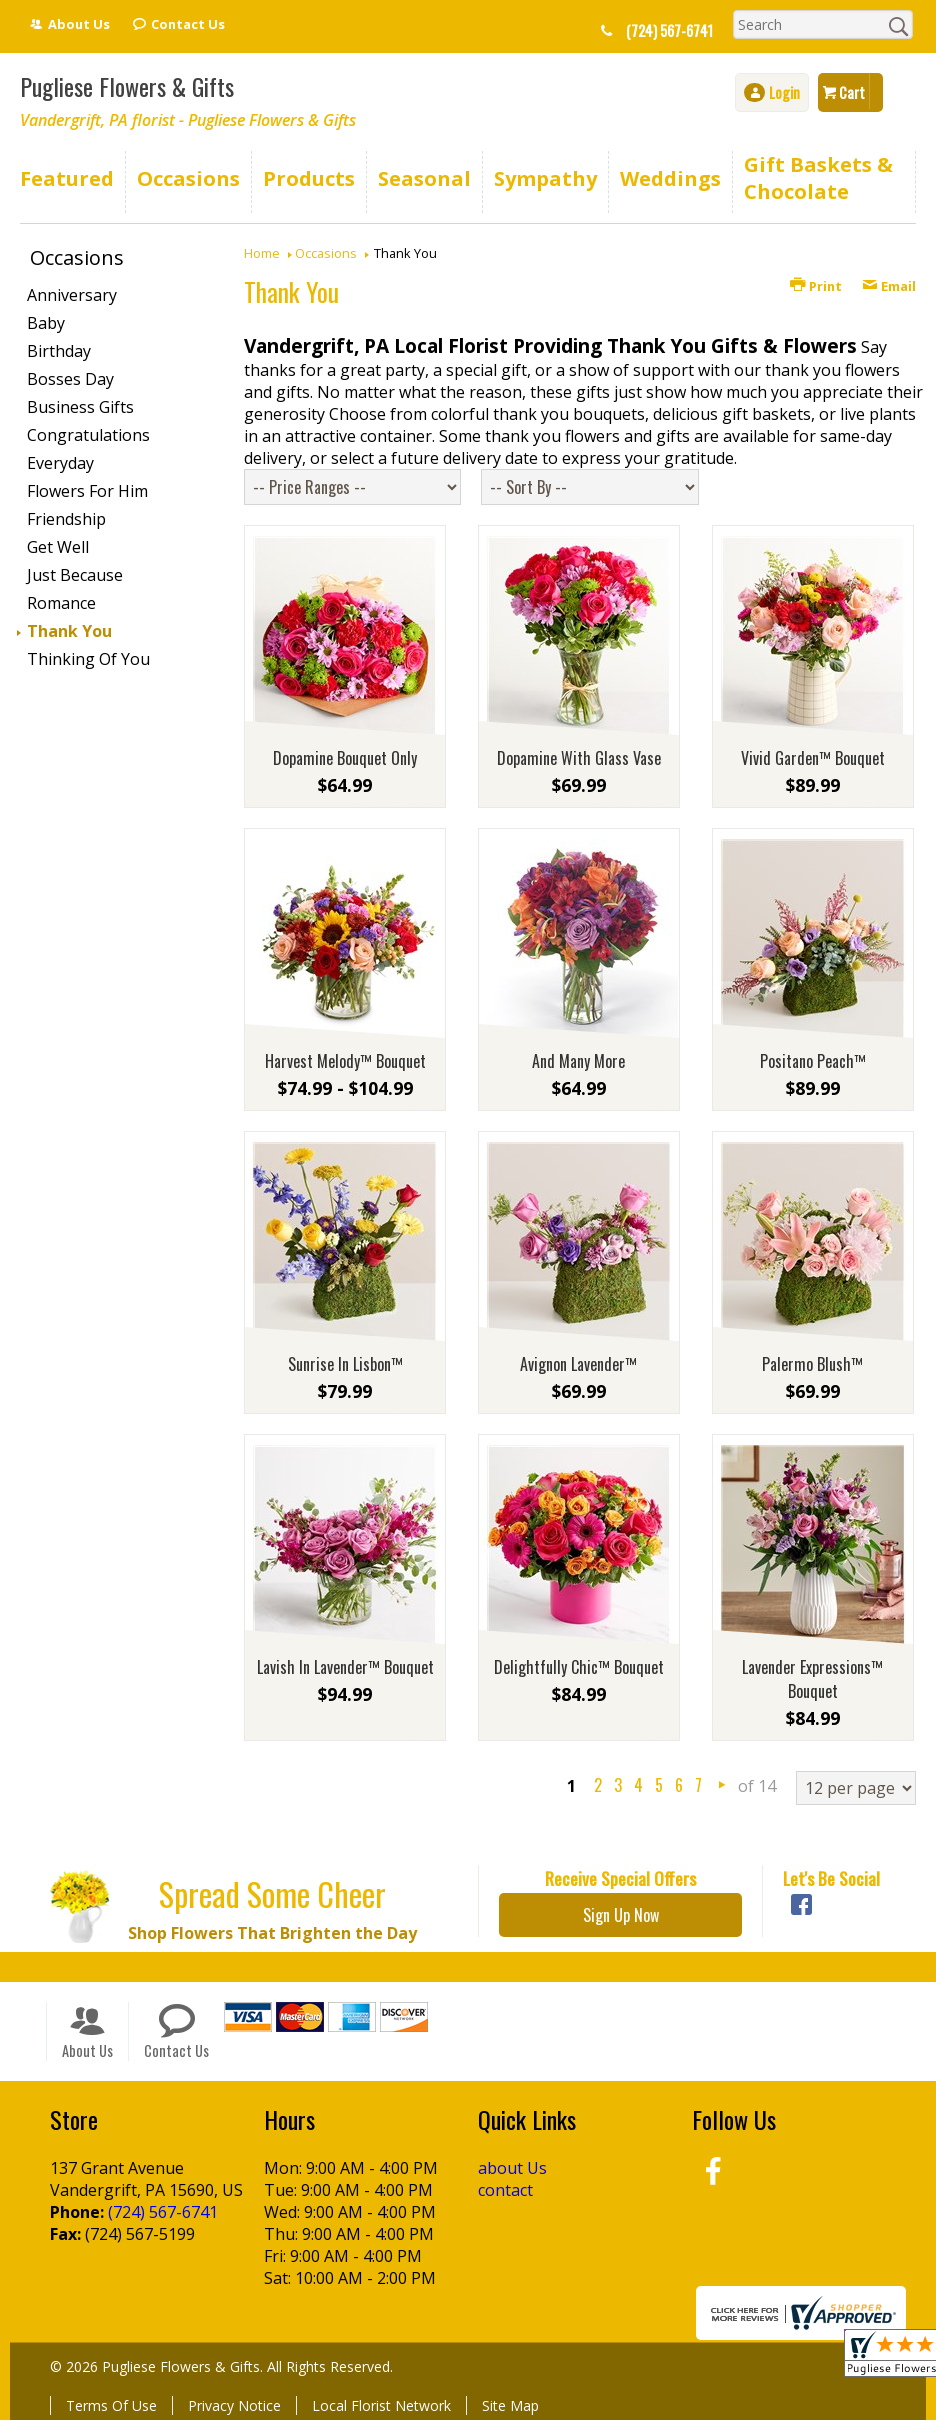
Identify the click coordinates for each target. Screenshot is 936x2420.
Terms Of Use (111, 2405)
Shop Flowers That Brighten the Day (272, 1933)
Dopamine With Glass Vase (579, 758)
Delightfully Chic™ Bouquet (579, 1667)
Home (262, 253)
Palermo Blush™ (812, 1364)
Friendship (66, 519)
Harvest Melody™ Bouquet (345, 1061)
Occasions (326, 253)
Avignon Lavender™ (578, 1364)
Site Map (510, 2405)
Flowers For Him (87, 491)
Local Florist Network (381, 2405)
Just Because (75, 575)
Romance (61, 603)
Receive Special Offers (620, 1878)
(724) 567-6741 (669, 30)
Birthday (59, 351)
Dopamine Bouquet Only (345, 758)
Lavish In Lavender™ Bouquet (345, 1667)
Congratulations (88, 435)
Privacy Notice (234, 2405)
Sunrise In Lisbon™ (345, 1364)
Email (889, 286)
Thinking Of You (88, 659)
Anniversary (72, 295)
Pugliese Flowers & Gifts (127, 86)
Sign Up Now (621, 1915)
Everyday (60, 463)
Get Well (58, 547)
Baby (46, 323)
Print (816, 286)
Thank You (69, 631)
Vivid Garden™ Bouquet (813, 758)
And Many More (578, 1061)
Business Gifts (80, 407)
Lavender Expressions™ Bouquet (812, 1679)
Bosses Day (70, 379)
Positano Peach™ (813, 1061)
